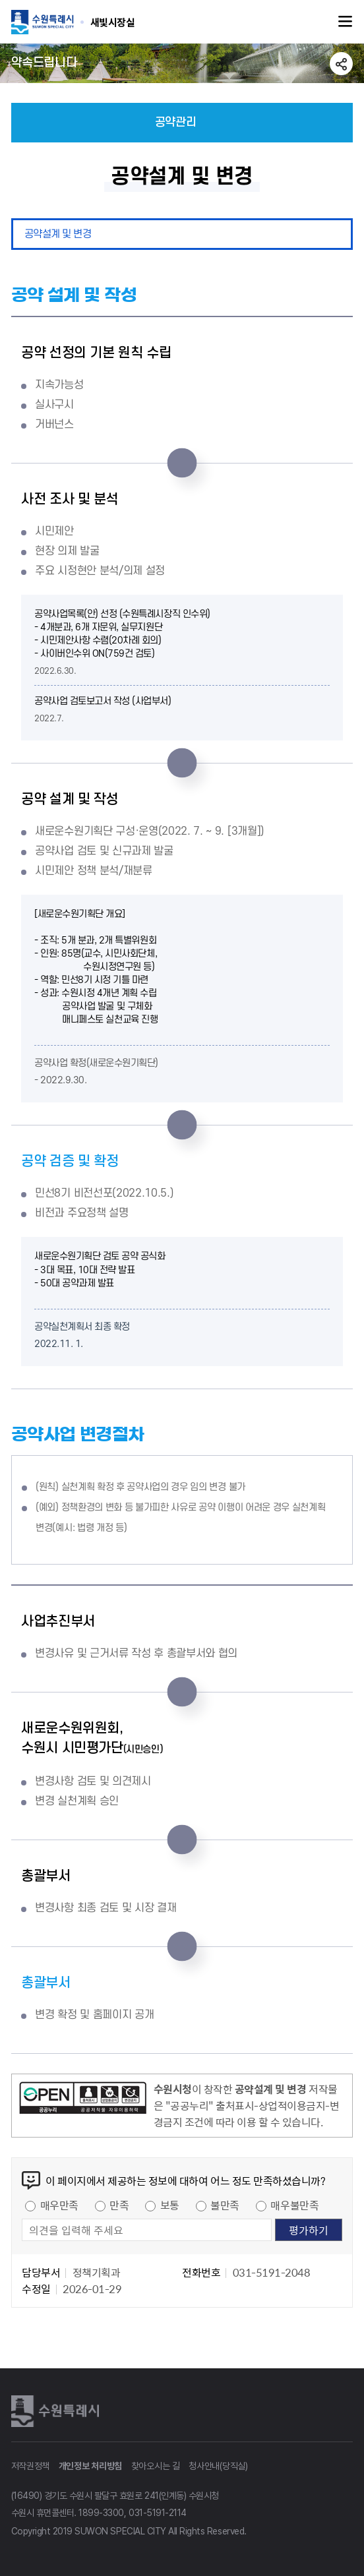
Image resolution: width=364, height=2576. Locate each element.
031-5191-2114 (158, 2512)
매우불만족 (294, 2205)
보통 (169, 2205)
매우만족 (59, 2205)
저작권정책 (30, 2466)
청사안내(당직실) (218, 2466)
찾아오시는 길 (155, 2466)
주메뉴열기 (345, 22)
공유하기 (341, 63)
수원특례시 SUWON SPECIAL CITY (112, 22)
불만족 (224, 2205)
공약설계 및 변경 (58, 234)
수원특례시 (57, 2411)
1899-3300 (101, 2512)
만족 (119, 2205)
